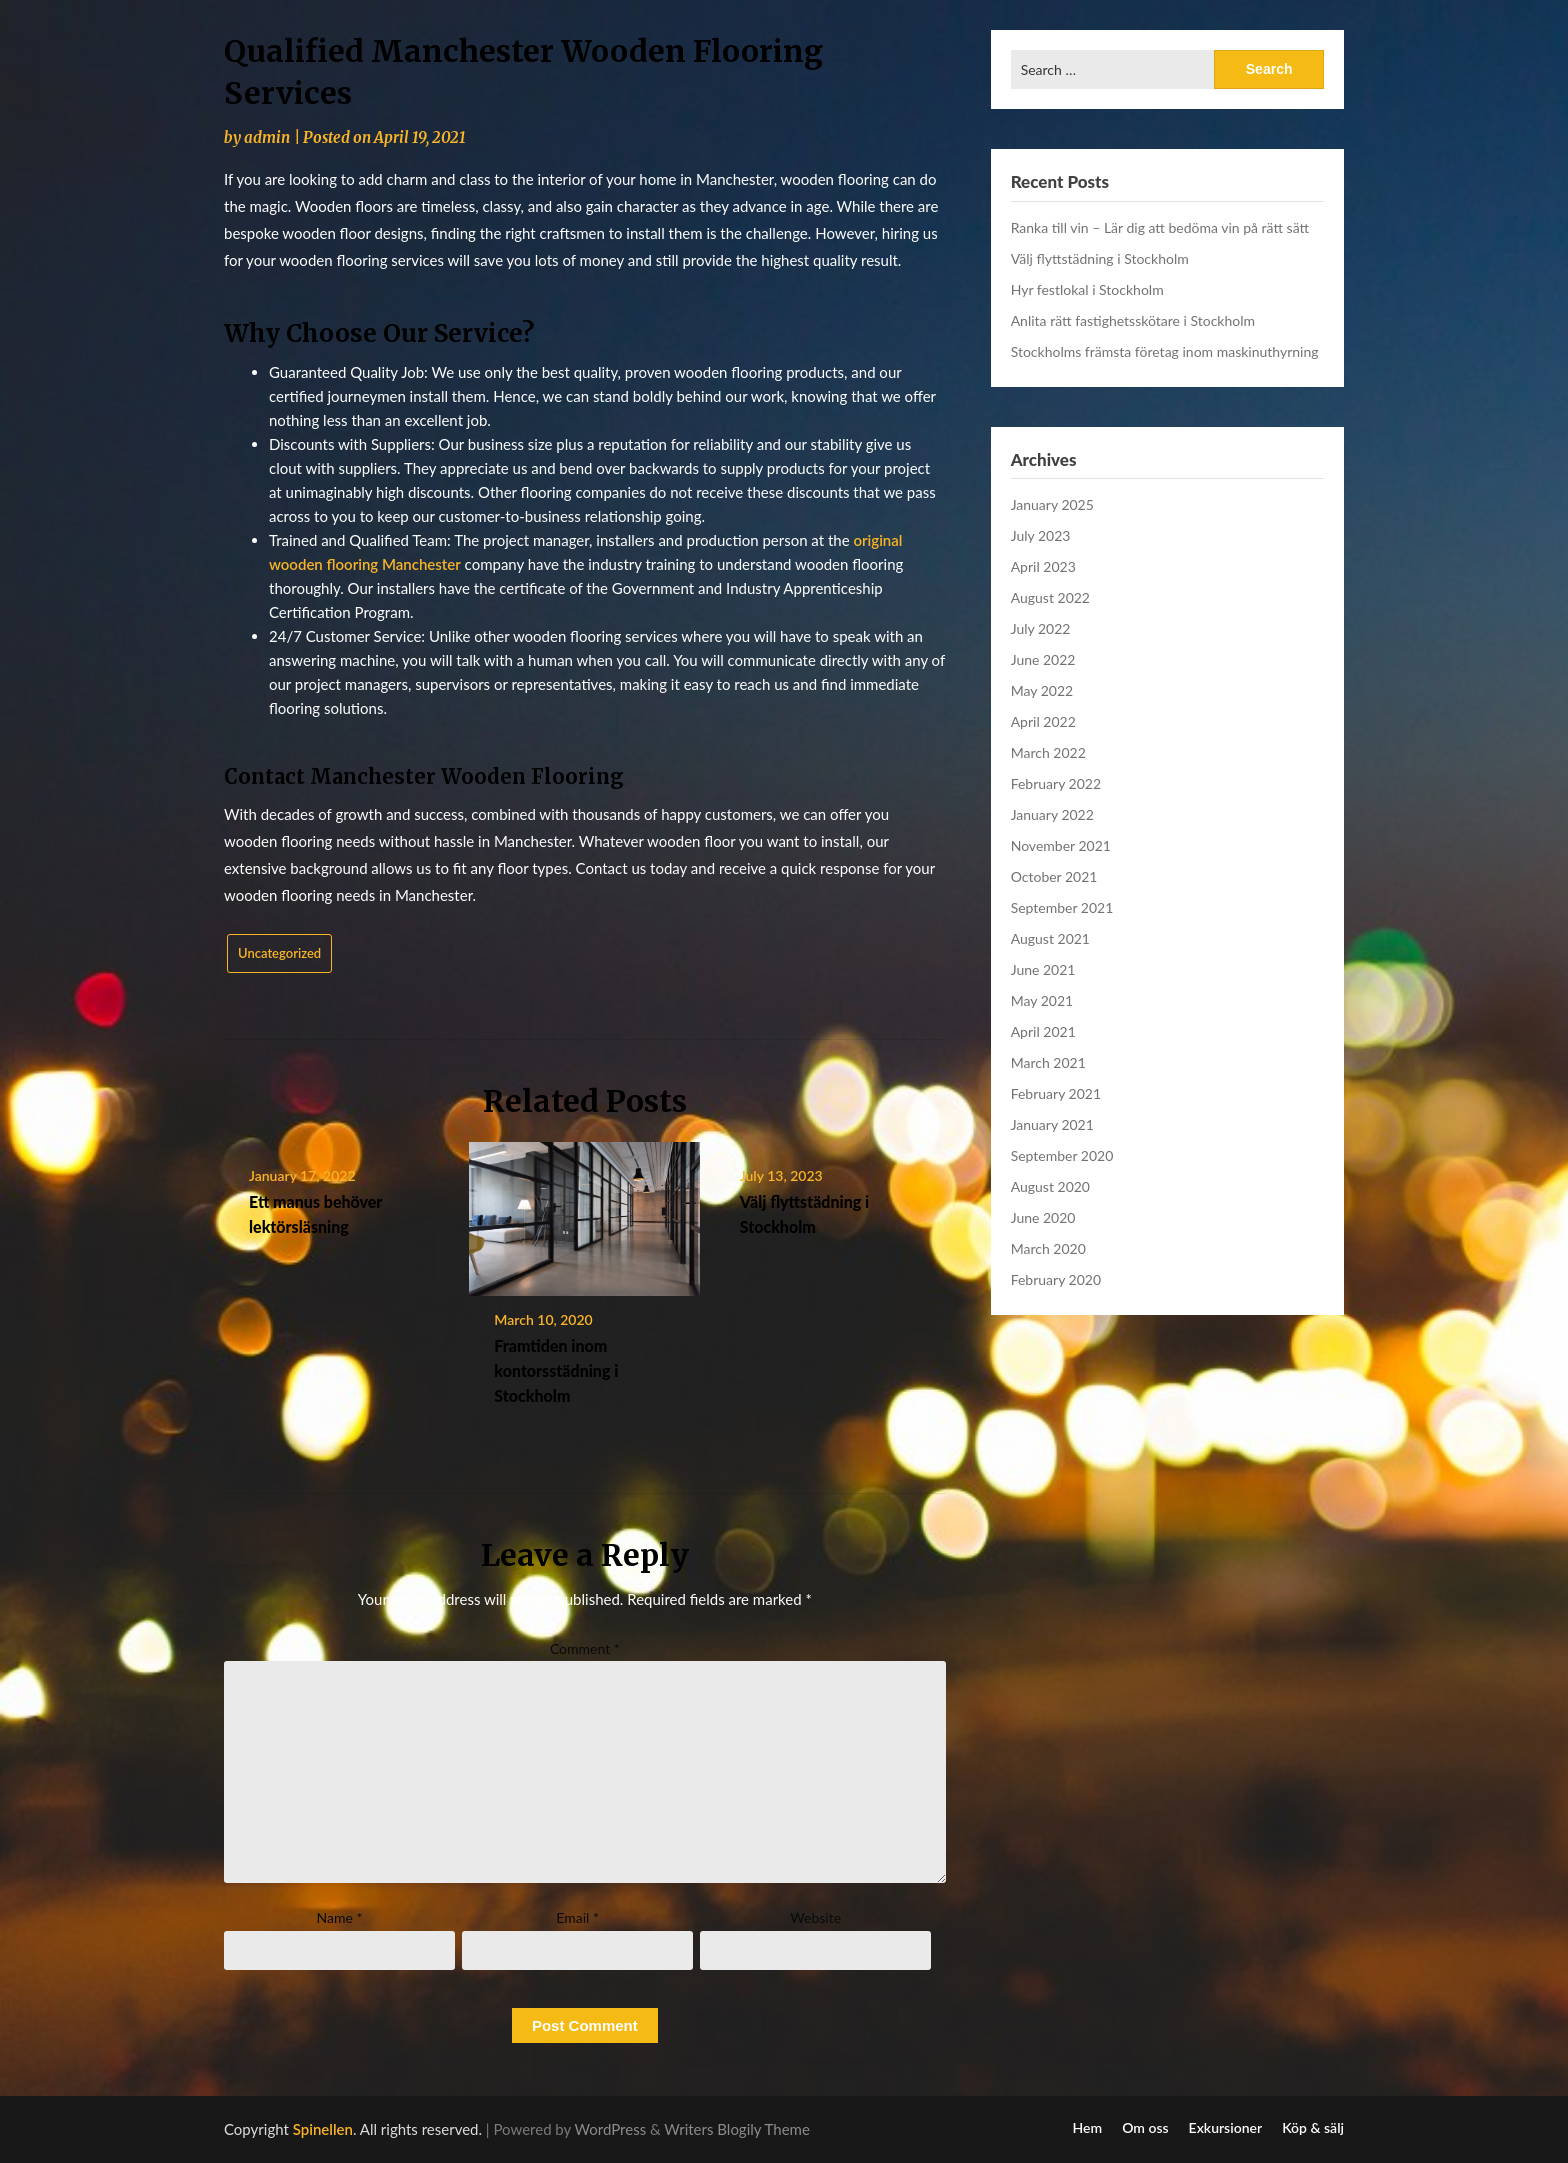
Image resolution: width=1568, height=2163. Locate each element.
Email (577, 1917)
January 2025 (1052, 504)
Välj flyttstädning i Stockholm (1100, 258)
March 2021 (1048, 1062)
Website (815, 1917)
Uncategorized (279, 953)
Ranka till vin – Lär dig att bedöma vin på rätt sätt (1160, 227)
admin (267, 137)
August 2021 (1050, 938)
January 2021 (1052, 1124)
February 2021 (1056, 1093)
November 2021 (1061, 845)
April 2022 (1043, 721)
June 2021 (1043, 969)
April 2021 (1043, 1031)
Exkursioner (1226, 2128)
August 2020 (1050, 1186)
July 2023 (1041, 535)
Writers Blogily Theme (737, 2129)
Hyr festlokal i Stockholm (1087, 289)
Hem (1088, 2128)
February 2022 (1056, 783)
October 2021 (1054, 876)
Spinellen (323, 2129)
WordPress (611, 2129)
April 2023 (1043, 566)
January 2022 (1052, 814)
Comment (585, 1648)
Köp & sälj (1313, 2128)
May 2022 (1042, 690)
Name (340, 1917)
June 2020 (1043, 1217)
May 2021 (1042, 1000)
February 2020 (1056, 1279)
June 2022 (1043, 659)
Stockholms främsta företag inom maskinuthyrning (1165, 351)
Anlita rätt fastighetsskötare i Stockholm (1133, 320)
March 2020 (1048, 1248)
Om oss (1145, 2128)
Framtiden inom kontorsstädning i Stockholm (556, 1370)
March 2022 (1048, 752)
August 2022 (1050, 597)
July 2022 (1041, 628)
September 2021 (1062, 907)
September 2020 (1062, 1155)
